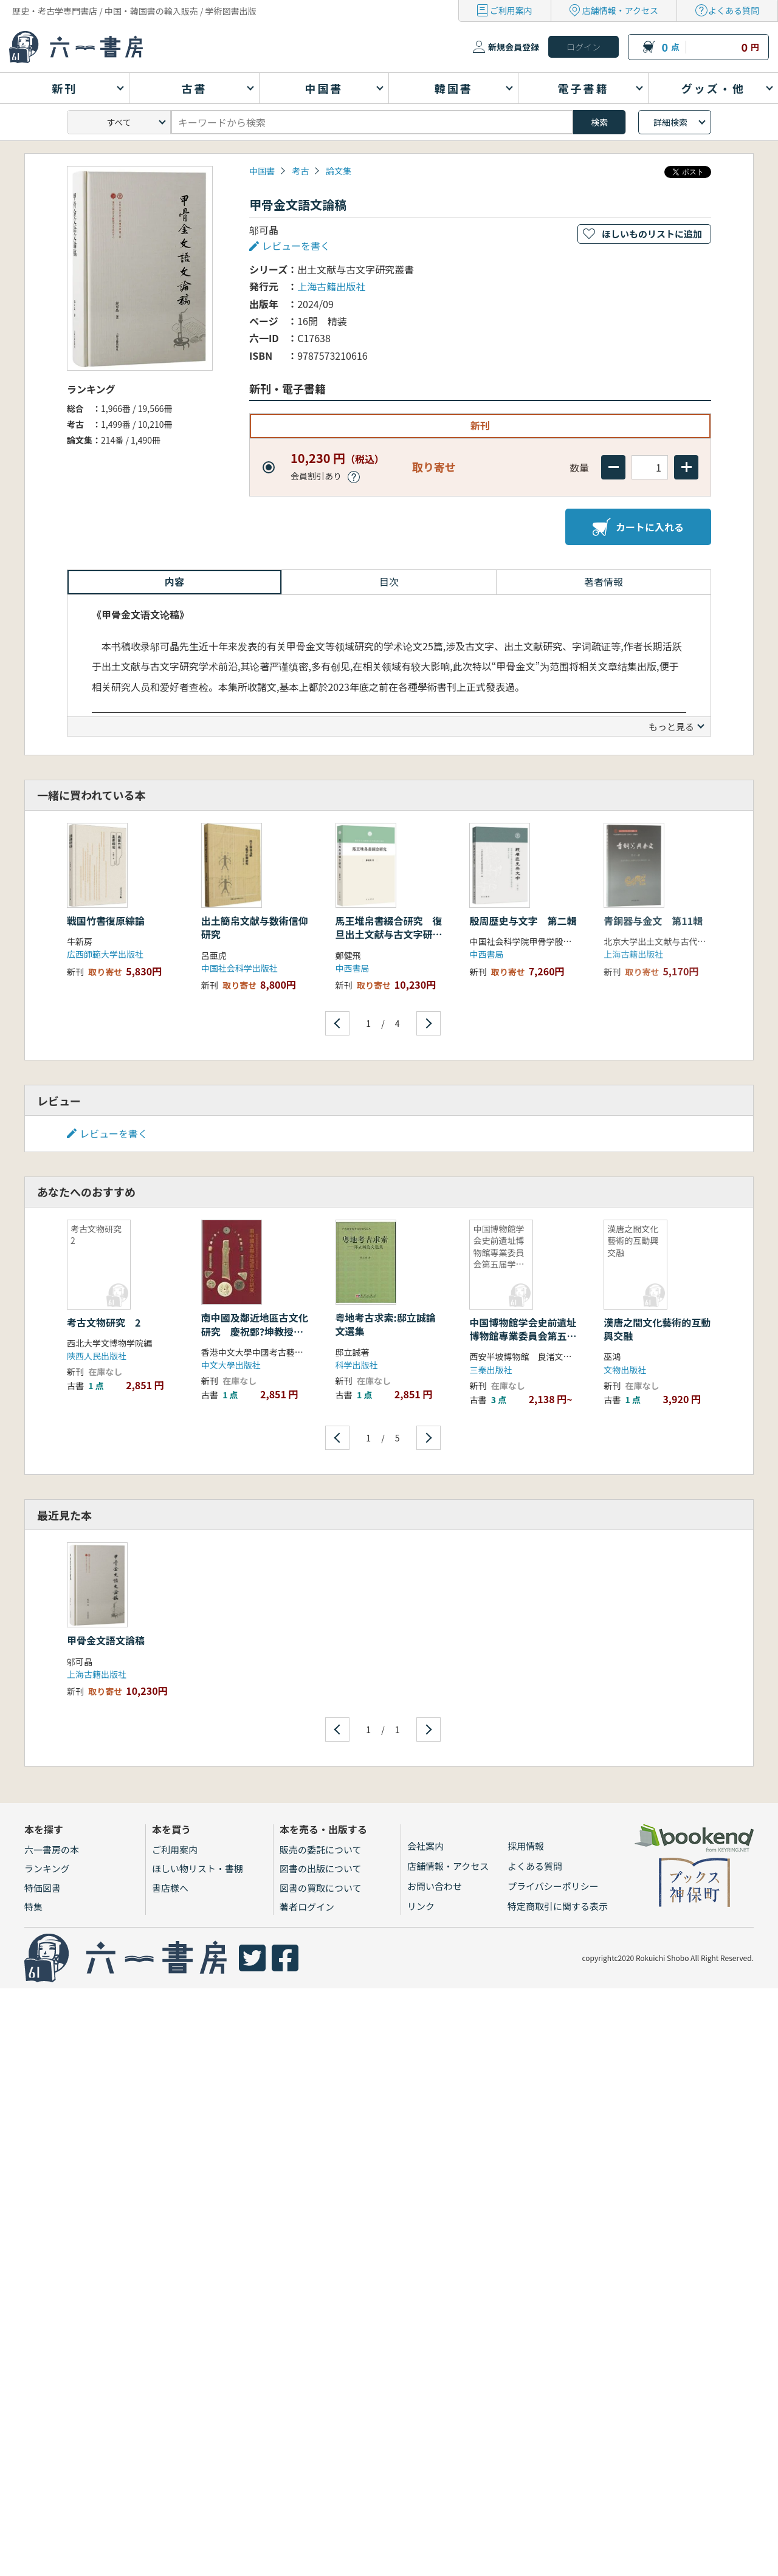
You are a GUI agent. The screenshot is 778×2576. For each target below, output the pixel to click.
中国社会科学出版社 (239, 968)
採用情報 (526, 1845)
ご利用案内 (511, 10)
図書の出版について (321, 1868)
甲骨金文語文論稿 (106, 1640)
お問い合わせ (434, 1886)
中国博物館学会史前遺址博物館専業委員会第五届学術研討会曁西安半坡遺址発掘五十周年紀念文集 (522, 1342)
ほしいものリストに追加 (652, 233)
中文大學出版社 (231, 1365)
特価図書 (42, 1887)
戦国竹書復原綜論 (106, 920)
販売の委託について (321, 1849)
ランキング (47, 1868)
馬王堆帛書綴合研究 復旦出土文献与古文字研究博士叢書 (389, 934)
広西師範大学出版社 (105, 954)
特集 (33, 1906)
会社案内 (425, 1845)
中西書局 (353, 968)
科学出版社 (357, 1365)
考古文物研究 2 (103, 1322)
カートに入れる (638, 527)
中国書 (262, 171)
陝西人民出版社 (96, 1356)
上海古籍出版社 (331, 286)
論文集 (338, 171)
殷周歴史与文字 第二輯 (522, 920)
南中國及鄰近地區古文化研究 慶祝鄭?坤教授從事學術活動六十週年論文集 (254, 1337)
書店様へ (170, 1887)
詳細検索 (670, 122)
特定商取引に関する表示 (558, 1906)
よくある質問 (733, 10)
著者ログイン (307, 1906)
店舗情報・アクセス (620, 10)
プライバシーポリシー (553, 1886)
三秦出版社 (490, 1370)
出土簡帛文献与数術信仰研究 (254, 927)
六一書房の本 (51, 1849)
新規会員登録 (513, 47)
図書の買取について (321, 1887)
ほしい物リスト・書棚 (197, 1868)
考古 (300, 171)
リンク (421, 1906)
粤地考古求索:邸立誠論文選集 (386, 1324)
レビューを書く (296, 245)
